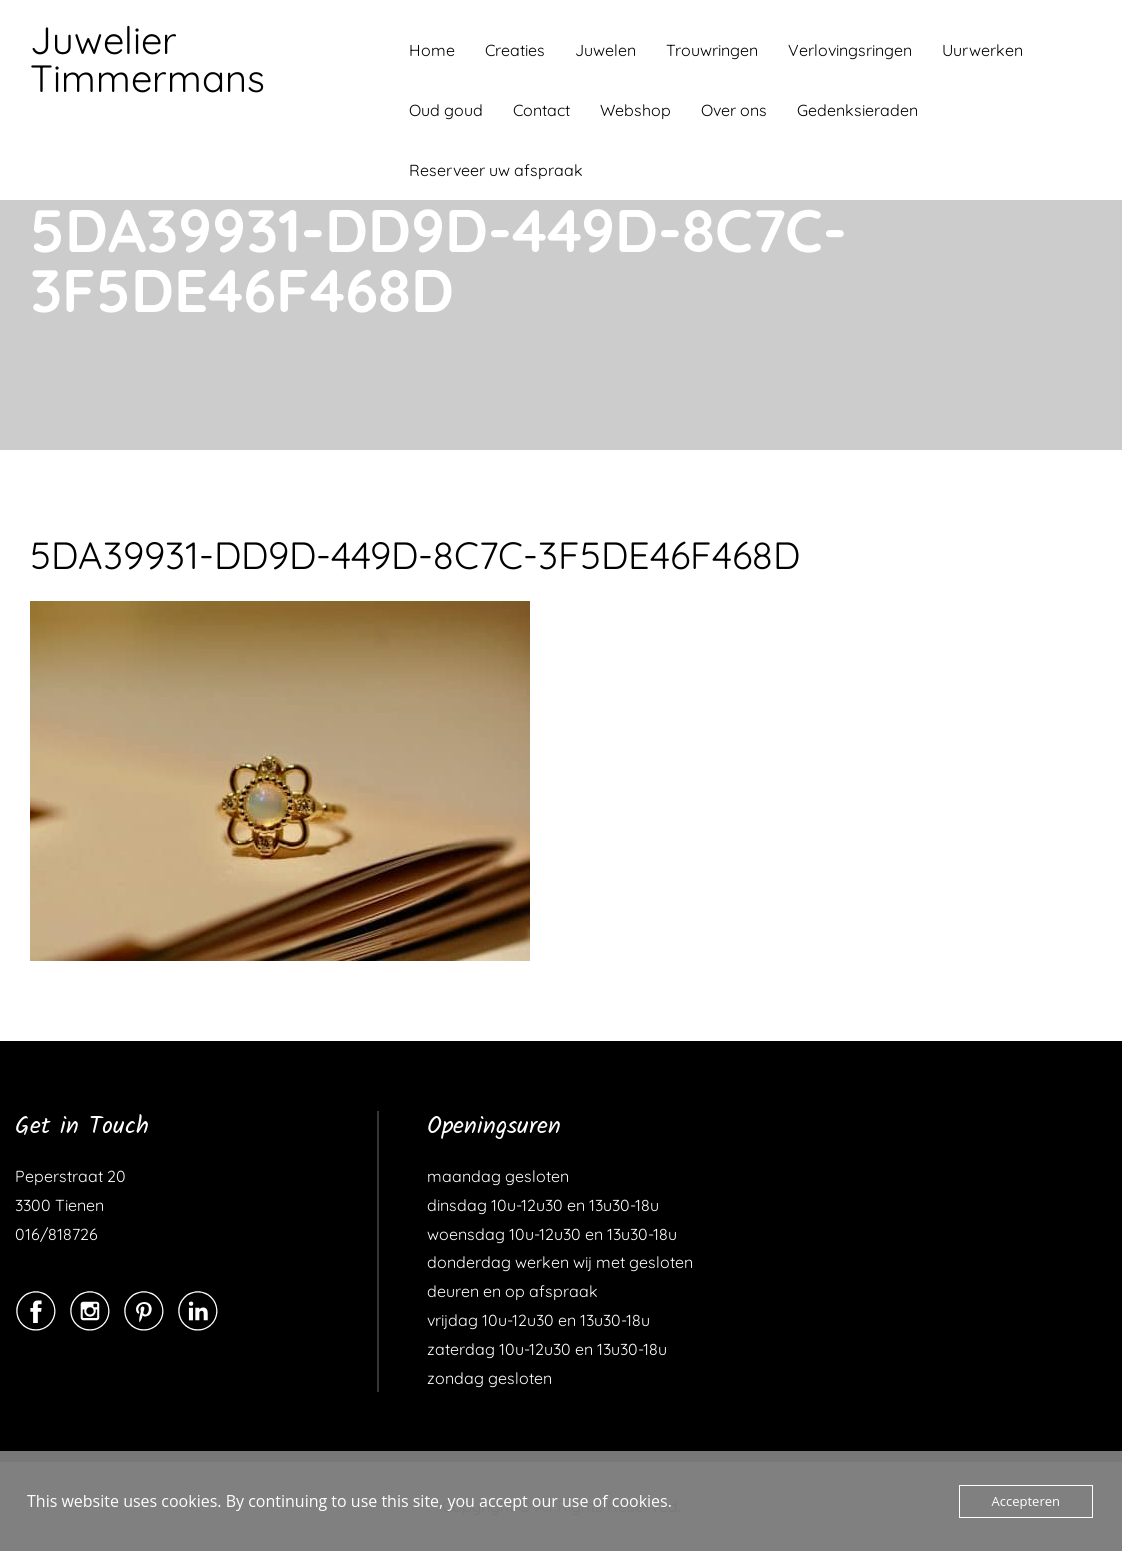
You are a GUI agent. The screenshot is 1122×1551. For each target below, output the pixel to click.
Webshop (635, 110)
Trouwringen (712, 50)
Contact (541, 110)
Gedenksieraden (857, 110)
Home (432, 50)
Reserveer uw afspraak (496, 170)
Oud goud (446, 110)
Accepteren (1026, 1501)
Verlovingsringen (850, 50)
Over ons (734, 110)
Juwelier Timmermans (147, 59)
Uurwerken (982, 50)
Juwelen (605, 50)
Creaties (515, 50)
